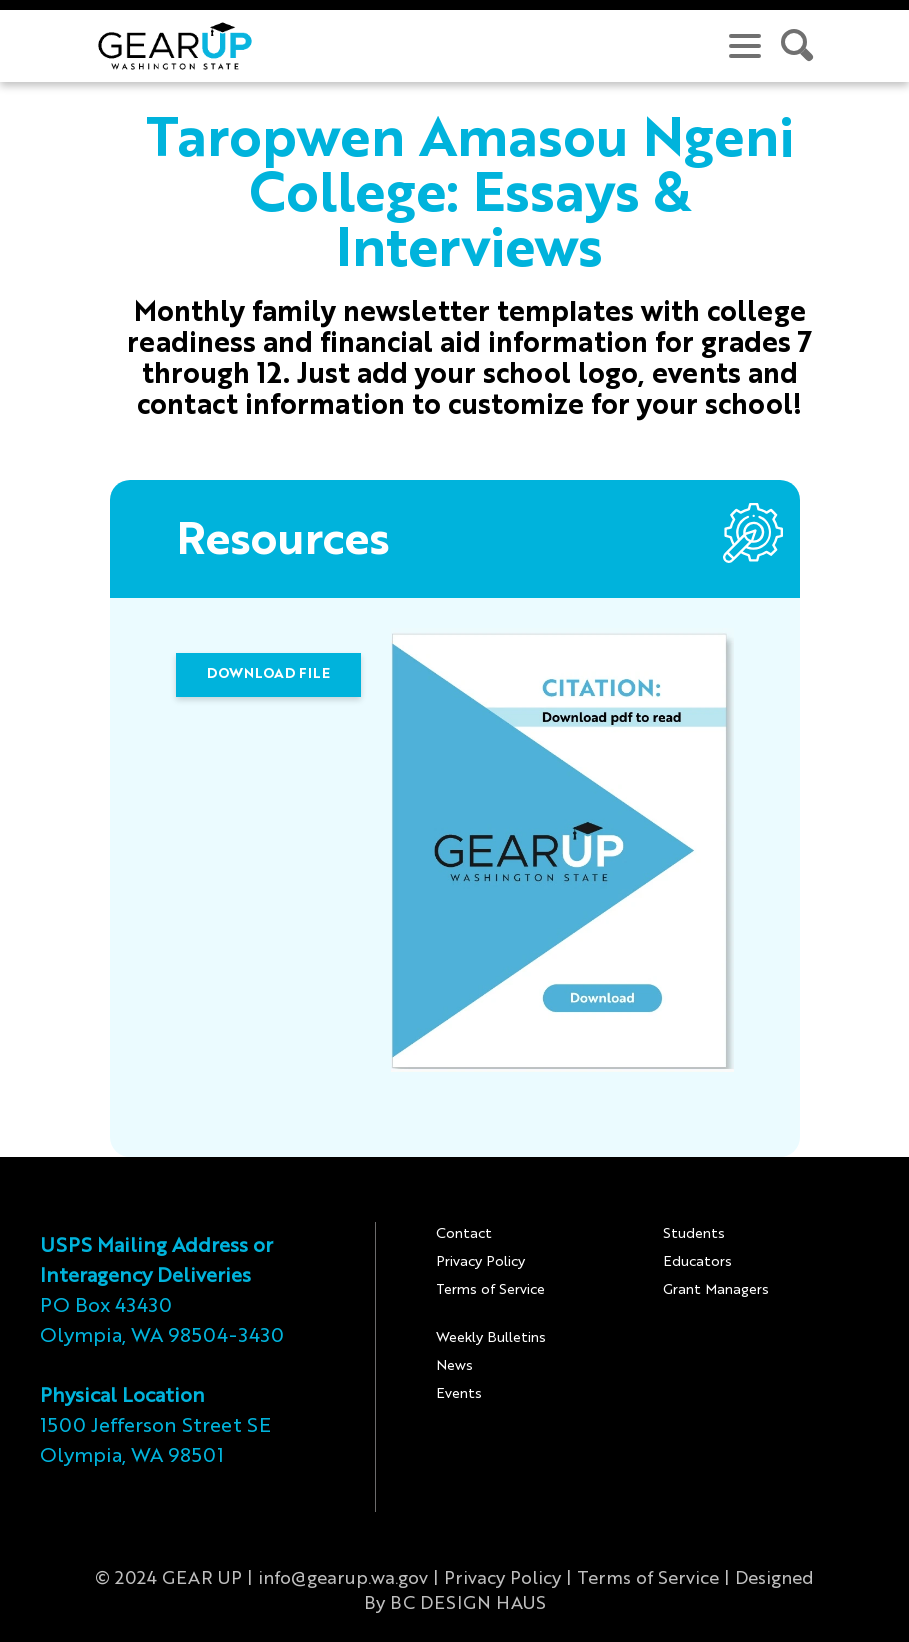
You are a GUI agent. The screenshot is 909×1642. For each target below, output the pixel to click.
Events (459, 1394)
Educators (697, 1262)
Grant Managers (716, 1290)
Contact (464, 1234)
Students (694, 1234)
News (454, 1366)
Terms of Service (490, 1290)
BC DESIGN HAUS (468, 1604)
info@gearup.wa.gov (343, 1579)
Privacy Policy (480, 1262)
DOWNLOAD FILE (268, 674)
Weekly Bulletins (491, 1338)
